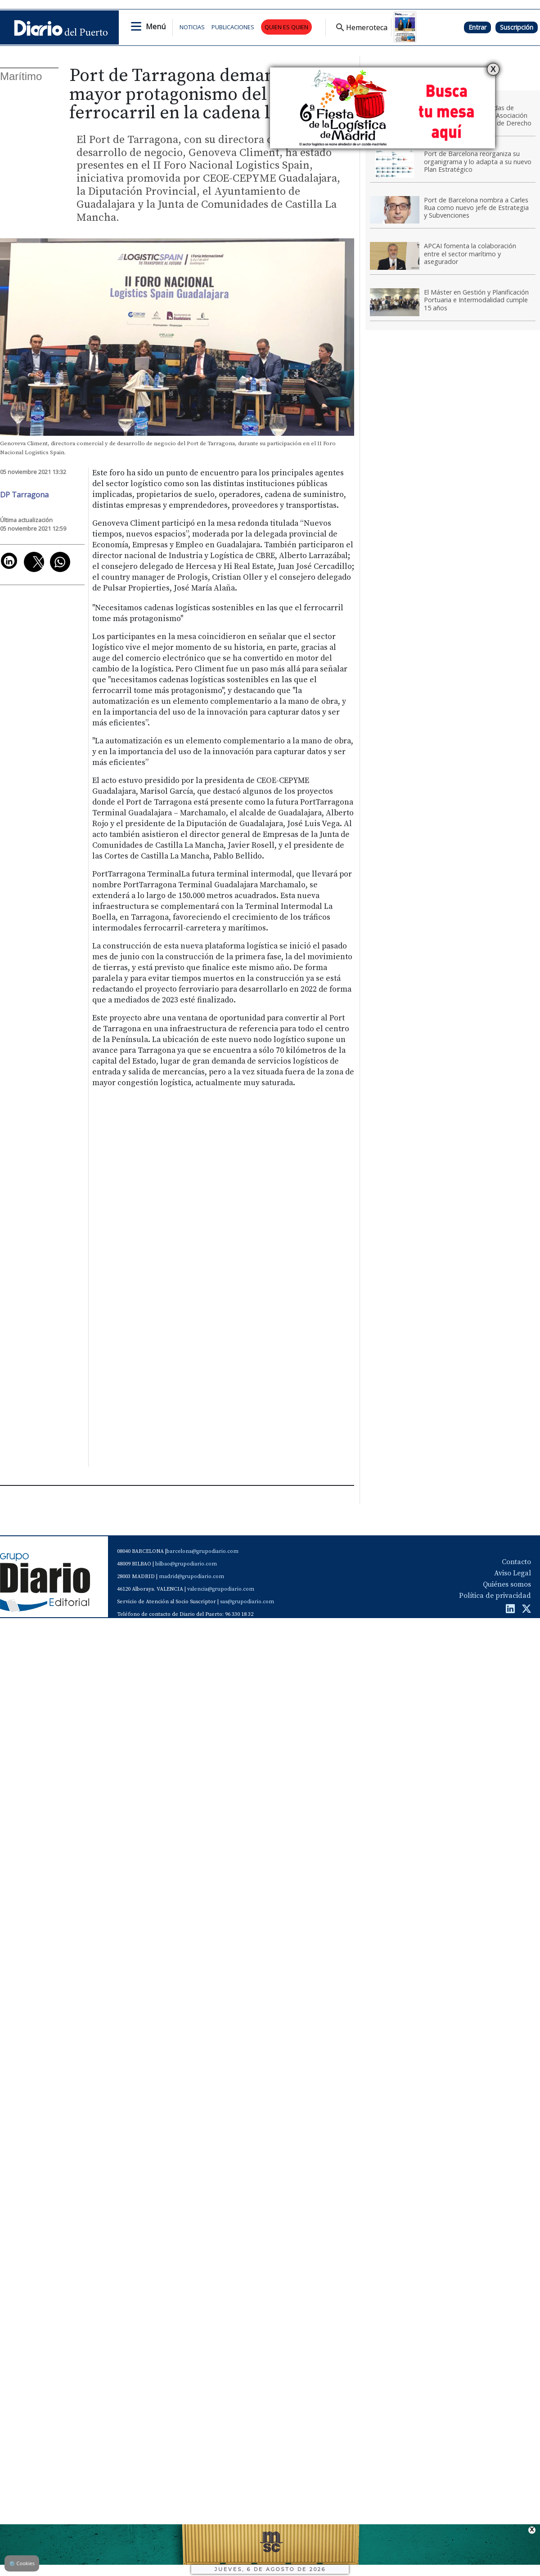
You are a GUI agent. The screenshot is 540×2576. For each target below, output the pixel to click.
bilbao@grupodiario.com (186, 1564)
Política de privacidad (495, 1595)
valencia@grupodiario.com (220, 1589)
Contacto (516, 1561)
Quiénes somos (507, 1584)
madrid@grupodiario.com (191, 1576)
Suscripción (516, 27)
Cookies (22, 2563)
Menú (156, 26)
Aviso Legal (512, 1573)
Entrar (477, 27)
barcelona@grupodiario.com (202, 1551)
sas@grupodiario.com (247, 1601)
